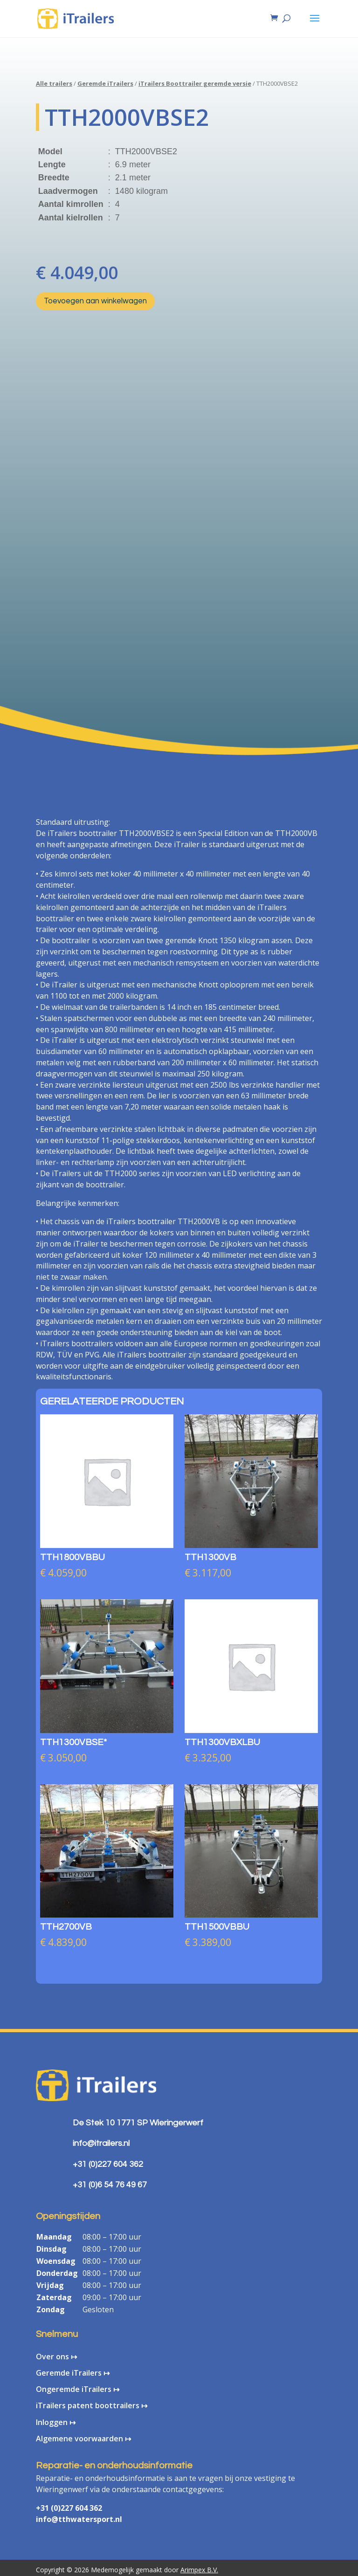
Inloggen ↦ (56, 2422)
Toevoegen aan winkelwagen (95, 301)
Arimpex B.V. (199, 2569)
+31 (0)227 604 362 (69, 2508)
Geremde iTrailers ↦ (73, 2373)
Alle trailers (54, 83)
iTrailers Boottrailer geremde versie (194, 83)
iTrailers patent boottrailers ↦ (91, 2405)
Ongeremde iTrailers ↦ (77, 2389)
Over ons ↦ (56, 2356)
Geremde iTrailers (105, 83)
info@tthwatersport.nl (79, 2519)
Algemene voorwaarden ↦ (83, 2438)
